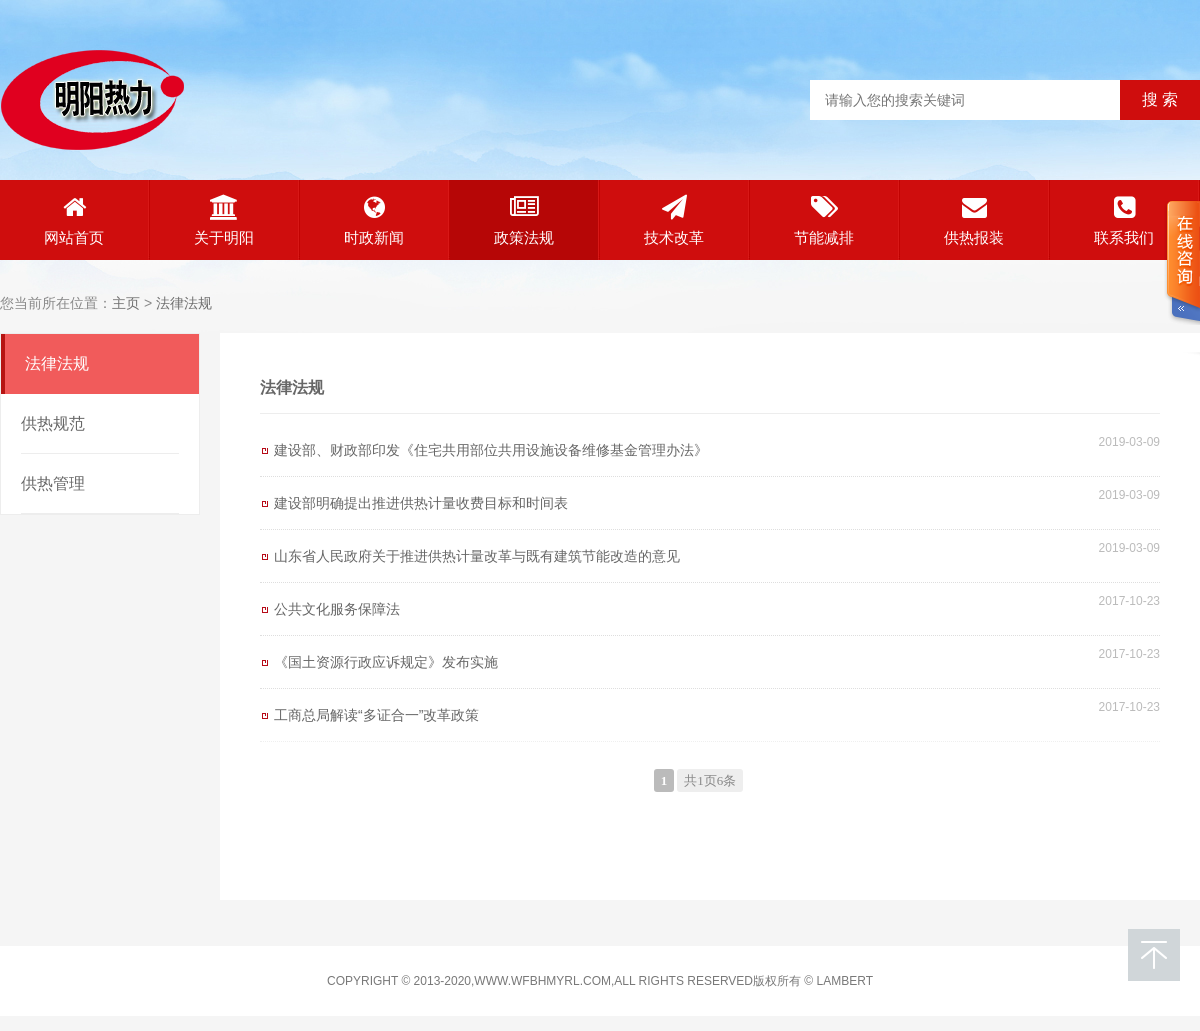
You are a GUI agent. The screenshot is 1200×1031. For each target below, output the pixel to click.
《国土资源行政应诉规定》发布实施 (386, 662)
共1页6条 (710, 780)
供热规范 (53, 423)
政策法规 (524, 220)
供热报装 (974, 220)
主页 (126, 303)
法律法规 (184, 303)
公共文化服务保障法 (337, 609)
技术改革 (674, 220)
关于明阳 (224, 220)
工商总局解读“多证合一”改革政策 (376, 715)
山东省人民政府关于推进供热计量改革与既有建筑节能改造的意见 (477, 556)
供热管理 (53, 483)
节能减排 (824, 220)
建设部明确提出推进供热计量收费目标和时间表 (421, 503)
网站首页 (74, 220)
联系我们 (1124, 220)
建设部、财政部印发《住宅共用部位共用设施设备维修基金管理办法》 (491, 450)
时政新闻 (374, 220)
